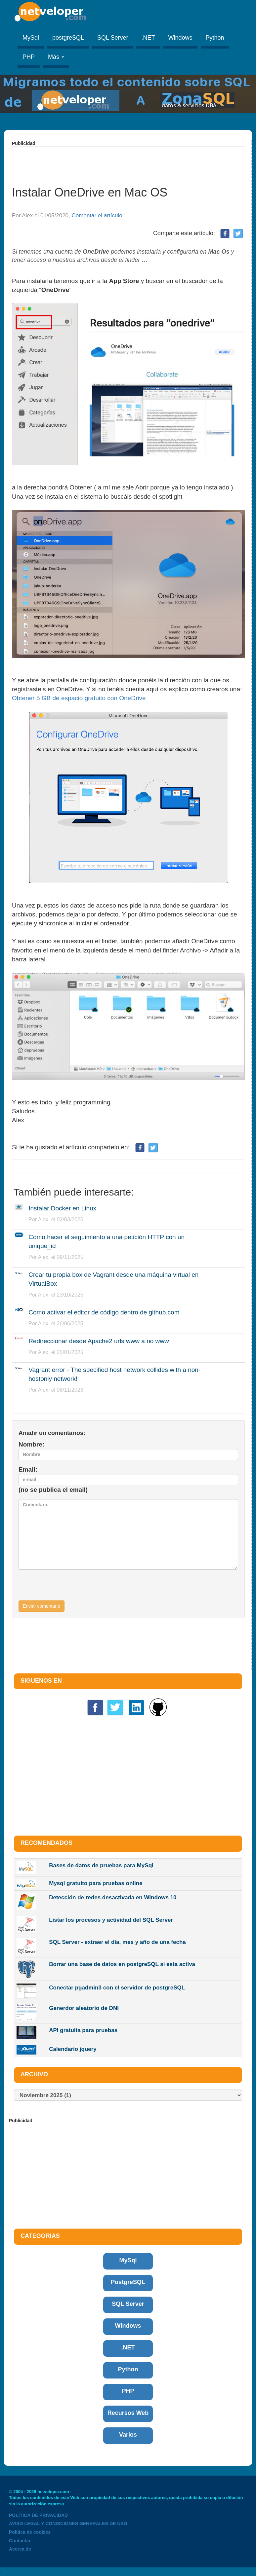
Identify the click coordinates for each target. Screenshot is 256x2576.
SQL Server (112, 37)
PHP (28, 57)
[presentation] (69, 1587)
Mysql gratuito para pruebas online (95, 1883)
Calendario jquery (73, 2049)
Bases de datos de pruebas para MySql (101, 1865)
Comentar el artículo (97, 215)
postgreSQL (68, 37)
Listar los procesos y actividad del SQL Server (111, 1920)
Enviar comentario (41, 1606)
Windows (180, 37)
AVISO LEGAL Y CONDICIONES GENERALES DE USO (68, 2523)
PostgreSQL (128, 2282)
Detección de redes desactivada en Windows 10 (112, 1897)
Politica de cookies (30, 2532)
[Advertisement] (132, 162)
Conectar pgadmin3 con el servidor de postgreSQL (117, 1988)
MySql (30, 37)
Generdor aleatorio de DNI (84, 2008)
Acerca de (20, 2549)
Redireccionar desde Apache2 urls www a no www (98, 1341)
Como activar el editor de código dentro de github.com (103, 1312)
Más (56, 57)
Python (215, 37)
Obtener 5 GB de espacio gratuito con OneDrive (79, 698)
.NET (148, 37)
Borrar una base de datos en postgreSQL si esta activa (122, 1964)
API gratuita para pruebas (83, 2030)
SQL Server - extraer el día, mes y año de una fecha (117, 1942)
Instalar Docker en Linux (62, 1208)
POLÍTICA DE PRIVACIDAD (38, 2515)
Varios (128, 2434)
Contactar (19, 2540)
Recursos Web (128, 2413)
